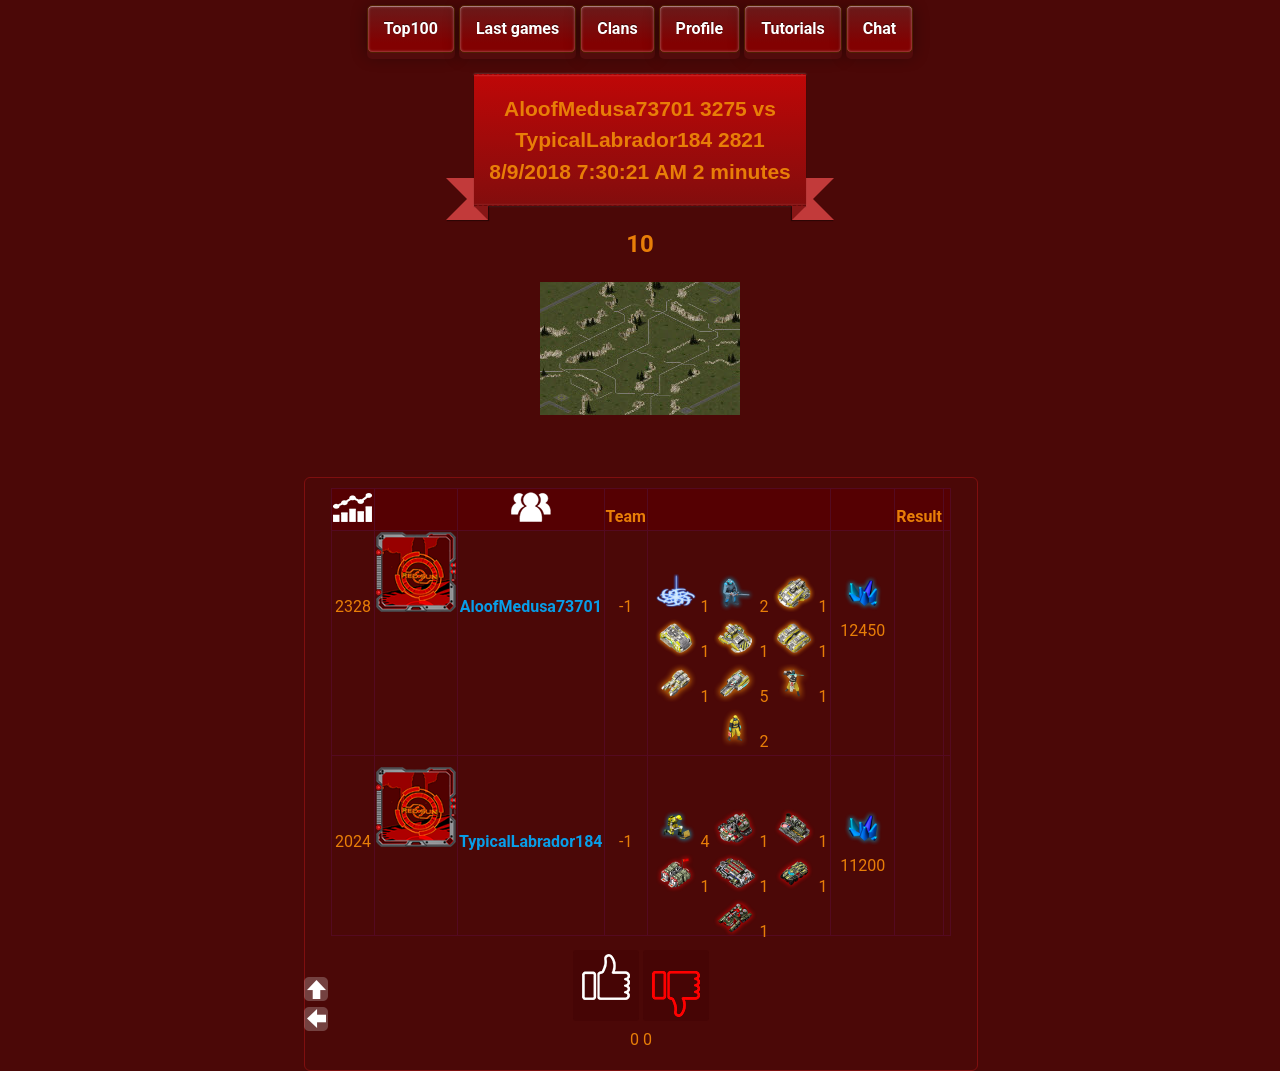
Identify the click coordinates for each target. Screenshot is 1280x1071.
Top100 (411, 28)
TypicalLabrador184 (531, 841)
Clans (617, 28)
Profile (700, 28)
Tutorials (793, 28)
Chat (879, 28)
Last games (517, 28)
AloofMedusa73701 (531, 606)
